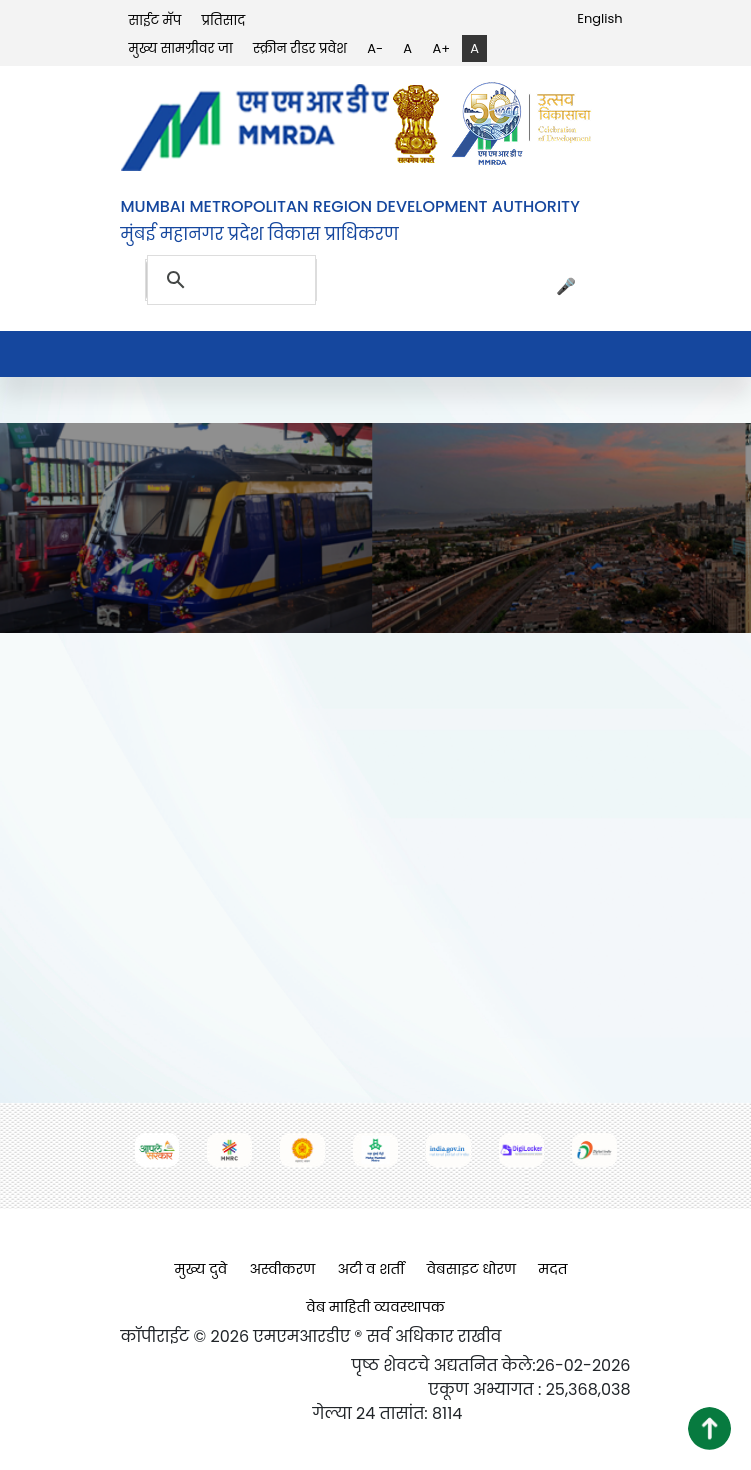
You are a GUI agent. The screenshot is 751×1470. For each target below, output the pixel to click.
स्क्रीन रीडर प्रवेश (300, 48)
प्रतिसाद (223, 20)
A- (375, 48)
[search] (207, 280)
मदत (552, 1269)
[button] (709, 1428)
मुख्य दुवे (201, 1269)
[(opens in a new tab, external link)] (421, 123)
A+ (441, 48)
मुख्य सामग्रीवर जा (181, 48)
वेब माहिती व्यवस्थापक (375, 1307)
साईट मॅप (155, 20)
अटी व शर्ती (370, 1269)
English (599, 18)
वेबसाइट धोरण (471, 1269)
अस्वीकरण (282, 1269)
